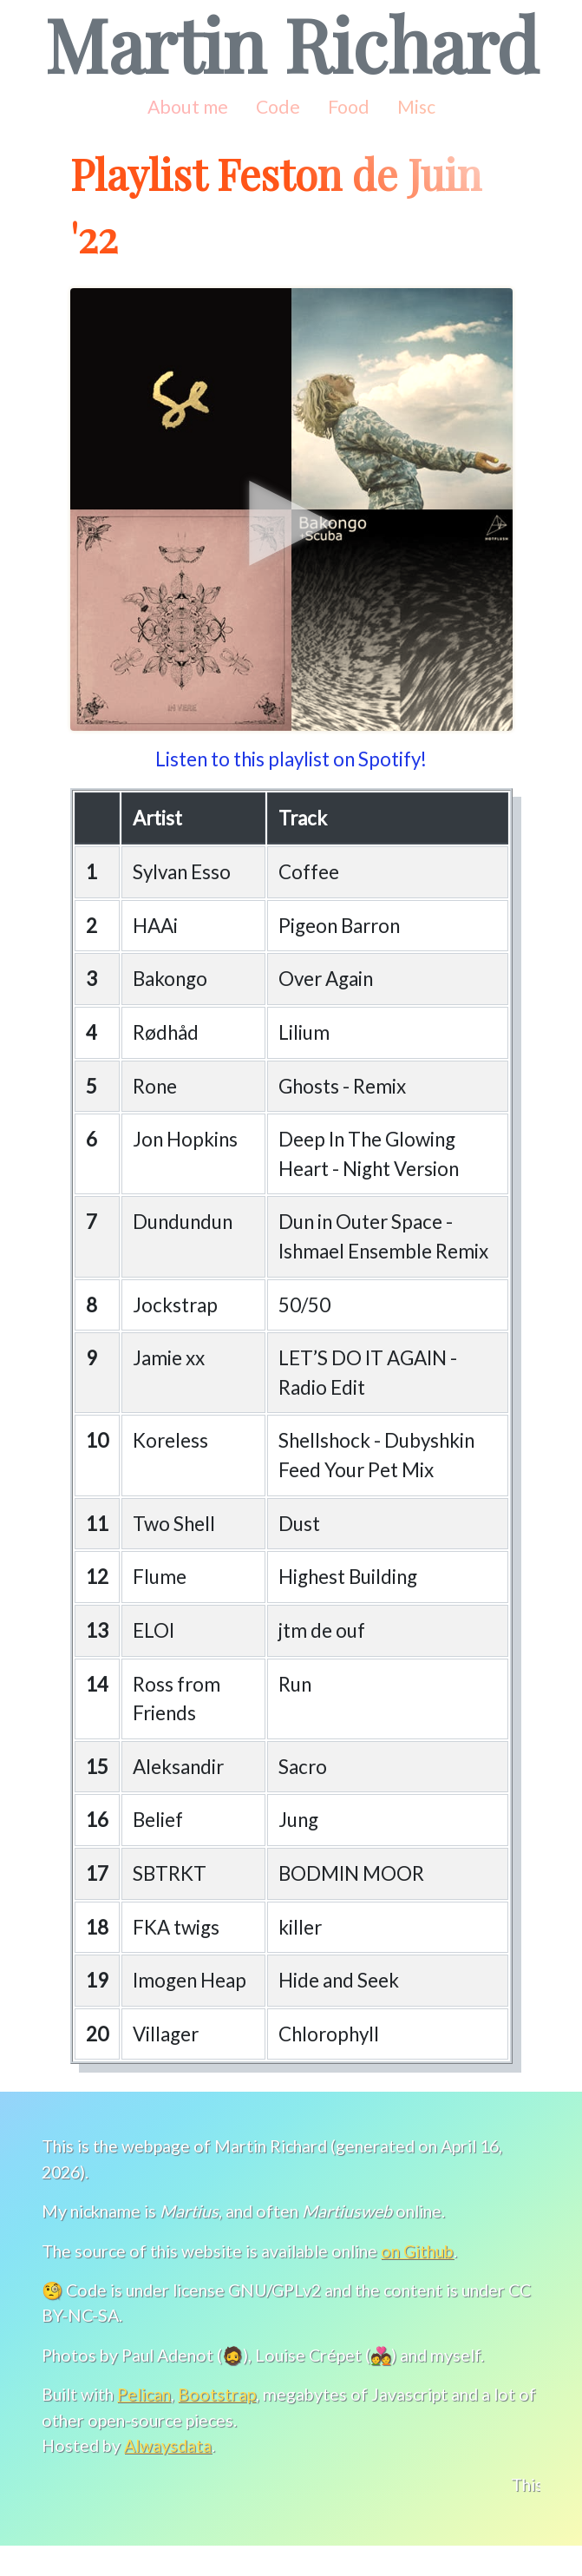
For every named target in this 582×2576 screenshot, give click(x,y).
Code (276, 106)
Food (347, 106)
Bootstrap (216, 2423)
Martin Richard (291, 43)
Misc (415, 106)
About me (186, 106)
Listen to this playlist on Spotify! (290, 759)
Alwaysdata (165, 2474)
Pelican (142, 2423)
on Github (419, 2279)
